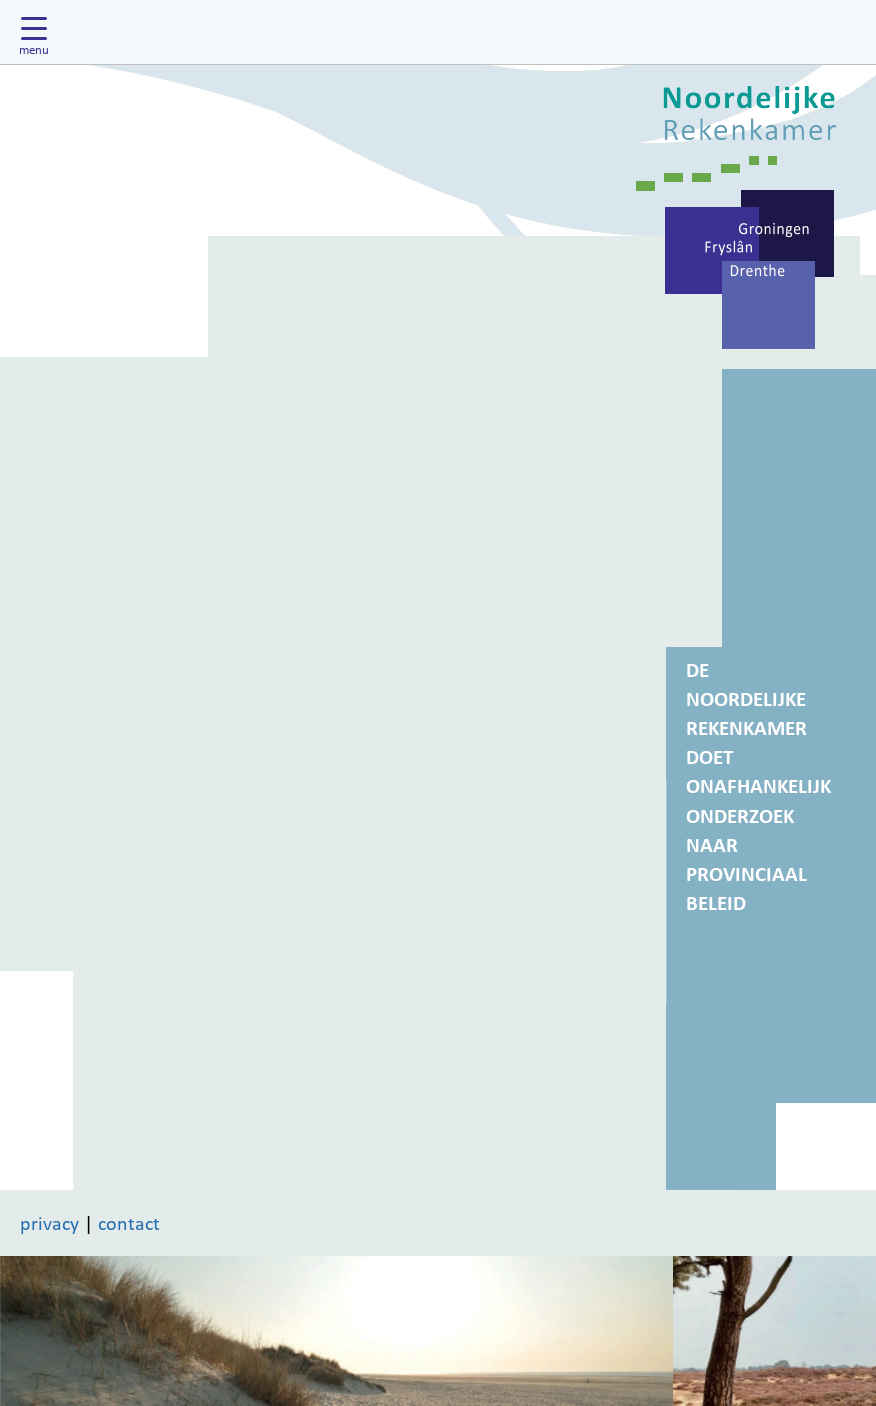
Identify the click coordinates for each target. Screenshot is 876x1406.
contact (129, 1223)
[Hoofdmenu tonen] (39, 32)
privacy (49, 1223)
